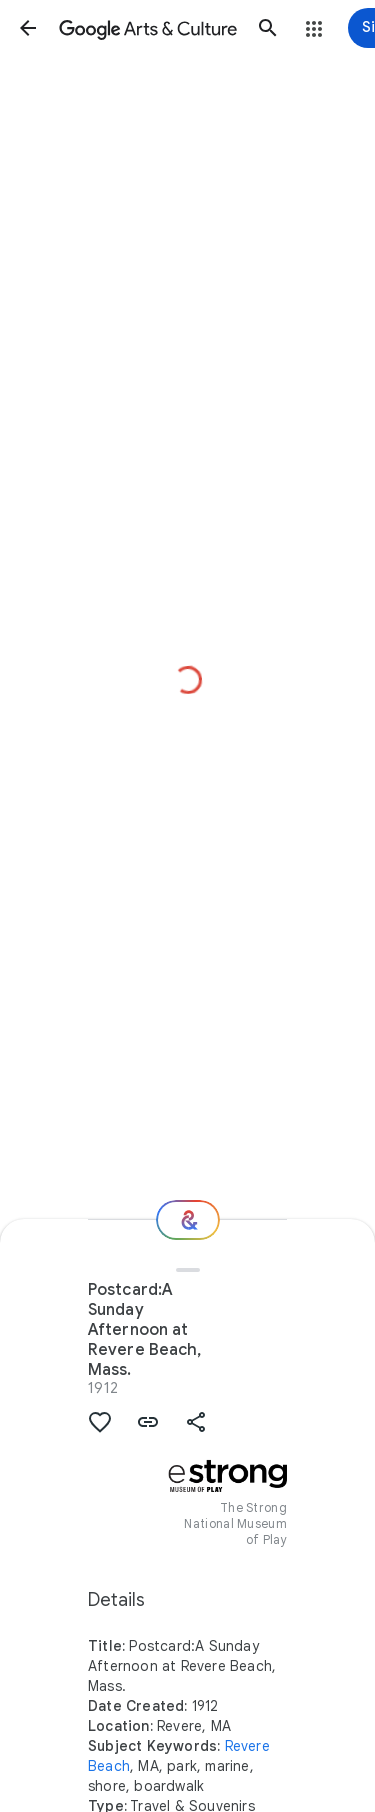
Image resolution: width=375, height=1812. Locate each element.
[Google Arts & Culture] (148, 28)
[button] (28, 28)
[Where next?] (188, 1220)
